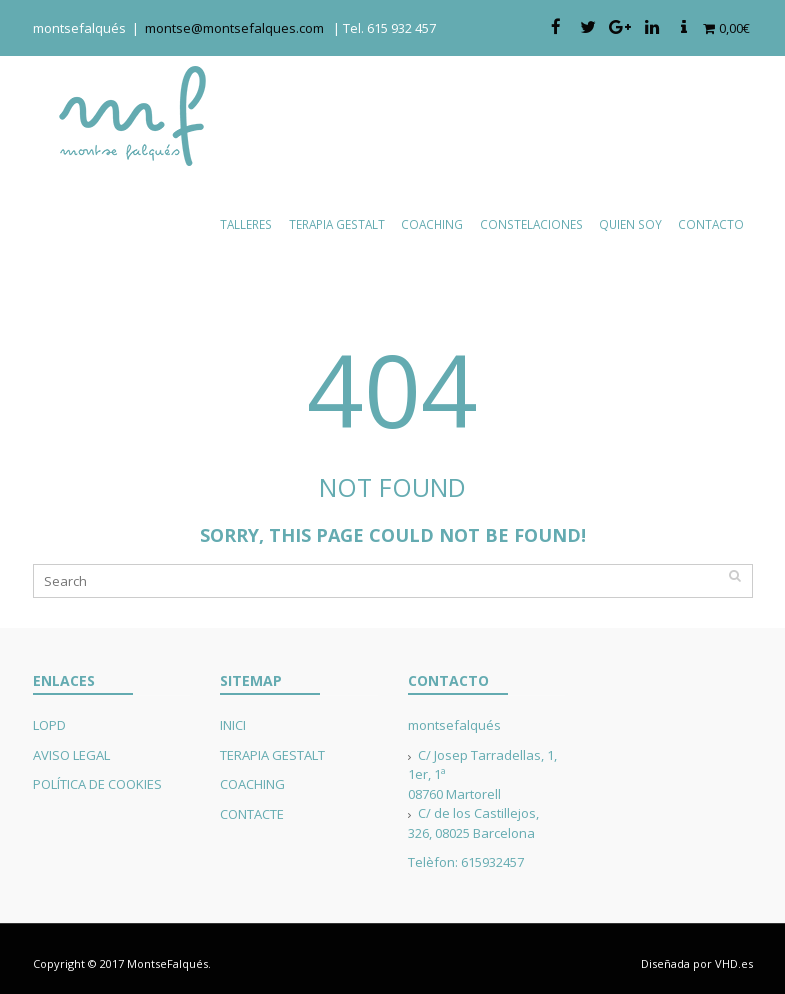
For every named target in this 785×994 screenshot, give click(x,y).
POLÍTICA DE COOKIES (97, 784)
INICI (233, 725)
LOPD (49, 725)
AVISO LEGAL (71, 755)
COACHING (252, 784)
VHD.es (734, 963)
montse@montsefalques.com (239, 28)
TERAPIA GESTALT (272, 755)
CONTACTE (252, 814)
